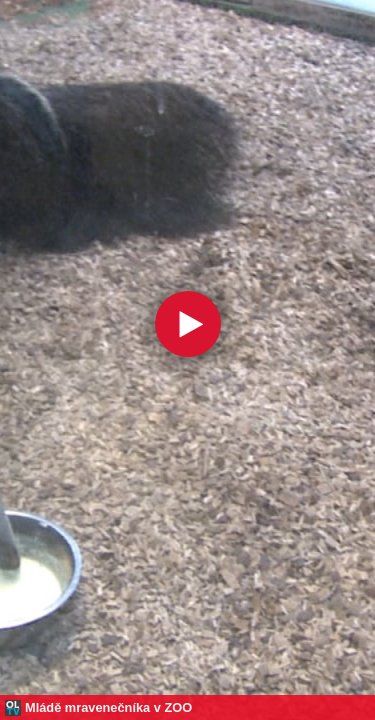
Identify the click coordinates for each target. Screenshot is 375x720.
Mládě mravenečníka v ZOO (108, 707)
